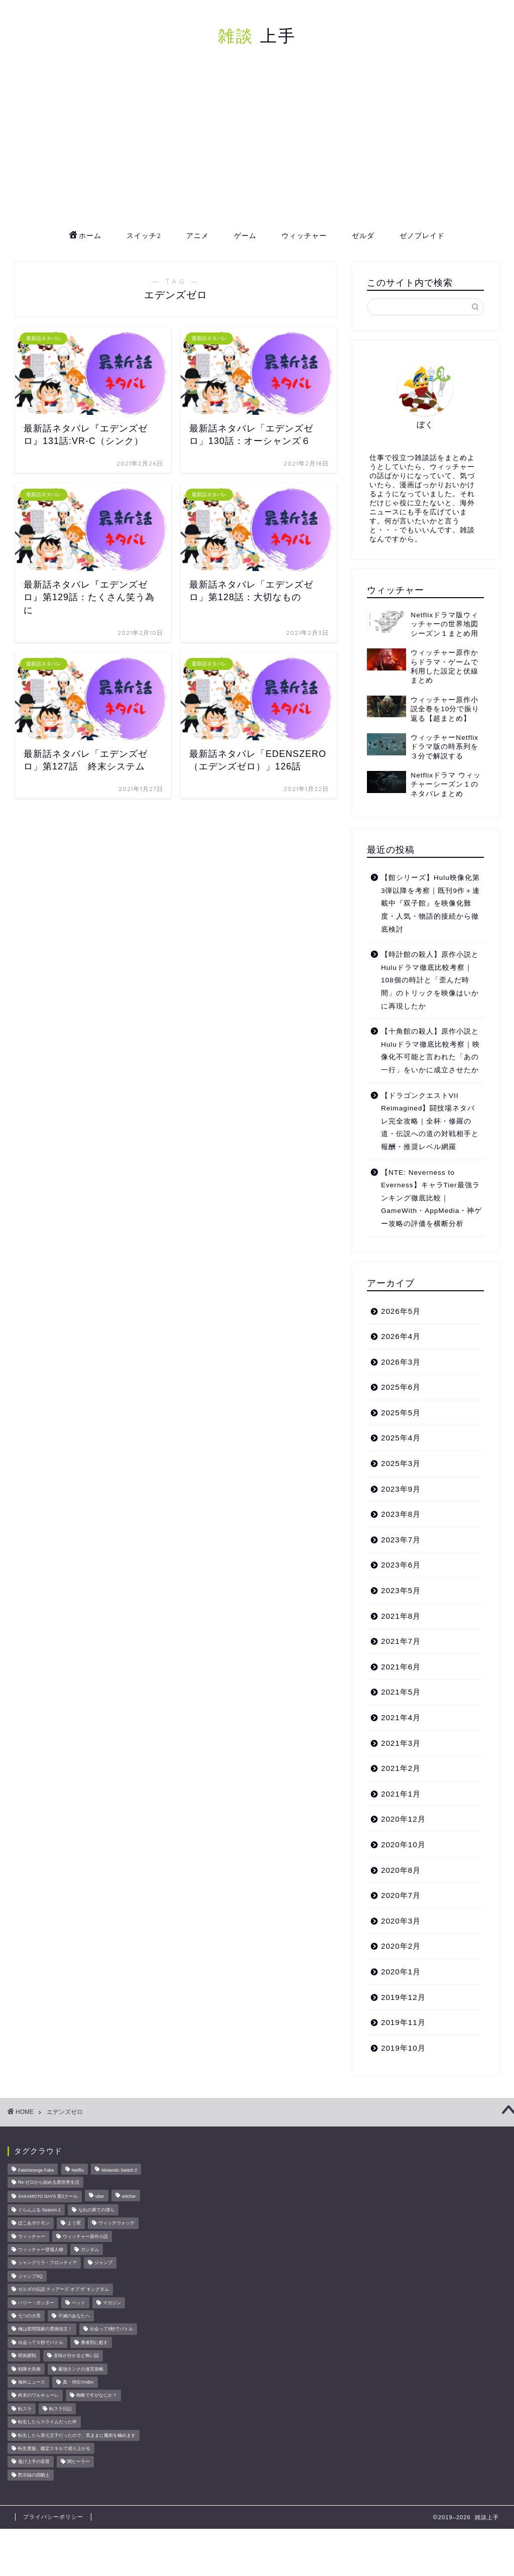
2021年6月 (401, 1666)
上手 (257, 35)
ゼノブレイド (422, 235)
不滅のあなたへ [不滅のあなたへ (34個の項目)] (74, 2315)
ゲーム (245, 235)
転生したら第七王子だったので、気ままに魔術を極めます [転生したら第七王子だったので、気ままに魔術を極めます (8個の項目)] (77, 2435)
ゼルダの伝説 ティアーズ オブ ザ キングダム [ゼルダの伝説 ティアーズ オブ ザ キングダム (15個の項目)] (63, 2289)
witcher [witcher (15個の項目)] (129, 2196)
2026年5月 (401, 1311)
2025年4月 (401, 1437)
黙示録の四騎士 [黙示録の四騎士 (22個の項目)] (34, 2475)
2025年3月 (401, 1463)
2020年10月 (403, 1844)
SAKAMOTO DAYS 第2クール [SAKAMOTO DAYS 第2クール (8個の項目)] (48, 2196)
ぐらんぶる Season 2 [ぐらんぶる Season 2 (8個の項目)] (39, 2209)
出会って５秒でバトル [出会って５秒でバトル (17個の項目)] (40, 2342)
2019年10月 (403, 2048)
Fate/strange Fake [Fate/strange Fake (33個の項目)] (36, 2170)
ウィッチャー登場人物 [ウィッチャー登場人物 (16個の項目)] (40, 2249)
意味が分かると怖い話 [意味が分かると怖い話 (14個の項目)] (76, 2356)
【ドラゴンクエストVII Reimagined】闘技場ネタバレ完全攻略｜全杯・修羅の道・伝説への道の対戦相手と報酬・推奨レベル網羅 (430, 1121)
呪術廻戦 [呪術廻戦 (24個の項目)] (27, 2356)
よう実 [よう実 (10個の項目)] (74, 2223)
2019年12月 (403, 1997)
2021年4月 (401, 1717)
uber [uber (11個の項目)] (99, 2196)
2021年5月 (401, 1692)
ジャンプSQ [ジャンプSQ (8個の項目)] (30, 2276)
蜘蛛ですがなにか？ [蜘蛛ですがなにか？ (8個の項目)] (96, 2395)
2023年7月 (401, 1539)
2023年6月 (401, 1564)
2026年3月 (401, 1362)
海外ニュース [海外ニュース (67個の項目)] (31, 2382)
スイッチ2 (143, 235)
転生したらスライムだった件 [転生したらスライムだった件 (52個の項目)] (47, 2422)
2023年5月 (401, 1590)
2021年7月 (401, 1641)
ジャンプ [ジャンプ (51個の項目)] (103, 2263)
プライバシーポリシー (53, 2517)
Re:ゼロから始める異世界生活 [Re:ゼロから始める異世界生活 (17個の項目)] (48, 2182)
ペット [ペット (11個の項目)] (78, 2302)
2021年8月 (401, 1616)
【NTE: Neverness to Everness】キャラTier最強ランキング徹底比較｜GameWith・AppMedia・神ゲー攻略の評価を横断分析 (431, 1198)
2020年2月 (401, 1946)
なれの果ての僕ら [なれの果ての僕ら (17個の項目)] (96, 2209)
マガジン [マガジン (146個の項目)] (112, 2302)
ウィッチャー (304, 235)
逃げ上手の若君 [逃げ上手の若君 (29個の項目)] (34, 2462)
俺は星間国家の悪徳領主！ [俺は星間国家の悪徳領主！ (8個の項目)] (45, 2329)
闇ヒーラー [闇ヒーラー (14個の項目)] (78, 2462)
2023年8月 (401, 1514)
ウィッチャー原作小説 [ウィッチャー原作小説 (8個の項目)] (85, 2236)
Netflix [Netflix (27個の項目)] (78, 2170)
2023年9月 (401, 1489)
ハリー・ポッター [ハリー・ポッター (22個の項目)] (36, 2302)
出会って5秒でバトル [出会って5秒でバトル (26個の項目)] (111, 2329)
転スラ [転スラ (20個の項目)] (25, 2408)
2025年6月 (401, 1387)
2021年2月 (401, 1768)
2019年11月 (403, 2022)
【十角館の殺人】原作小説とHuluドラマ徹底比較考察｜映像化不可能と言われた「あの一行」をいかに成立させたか (430, 1051)
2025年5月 (401, 1412)
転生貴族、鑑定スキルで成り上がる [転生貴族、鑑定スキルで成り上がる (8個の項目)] (54, 2448)
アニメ (197, 235)
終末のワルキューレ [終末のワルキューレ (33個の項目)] (38, 2395)
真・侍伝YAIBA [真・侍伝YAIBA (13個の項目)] (78, 2382)
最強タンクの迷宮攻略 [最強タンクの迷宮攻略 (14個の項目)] (80, 2369)
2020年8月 (401, 1870)
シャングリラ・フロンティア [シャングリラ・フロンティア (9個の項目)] (47, 2263)
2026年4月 (401, 1336)
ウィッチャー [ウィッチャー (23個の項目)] (31, 2236)
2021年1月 (401, 1793)
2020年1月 (401, 1971)
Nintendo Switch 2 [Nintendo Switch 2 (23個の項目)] (119, 2170)
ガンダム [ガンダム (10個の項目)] (90, 2249)
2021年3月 (401, 1743)
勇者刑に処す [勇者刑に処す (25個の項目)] (94, 2342)
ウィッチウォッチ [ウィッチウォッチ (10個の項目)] (116, 2223)
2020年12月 (403, 1819)
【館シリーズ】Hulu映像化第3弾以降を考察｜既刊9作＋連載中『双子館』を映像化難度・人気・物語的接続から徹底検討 (430, 903)
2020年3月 (401, 1921)
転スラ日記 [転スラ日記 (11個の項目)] (60, 2408)
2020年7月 (401, 1895)
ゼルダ (363, 235)
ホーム (85, 236)
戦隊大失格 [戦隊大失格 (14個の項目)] (29, 2369)
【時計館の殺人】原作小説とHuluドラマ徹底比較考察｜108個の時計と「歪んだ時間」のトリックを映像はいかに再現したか (430, 980)
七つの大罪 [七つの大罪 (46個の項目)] (29, 2315)
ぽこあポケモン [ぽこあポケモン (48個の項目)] (34, 2223)
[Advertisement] (257, 148)
